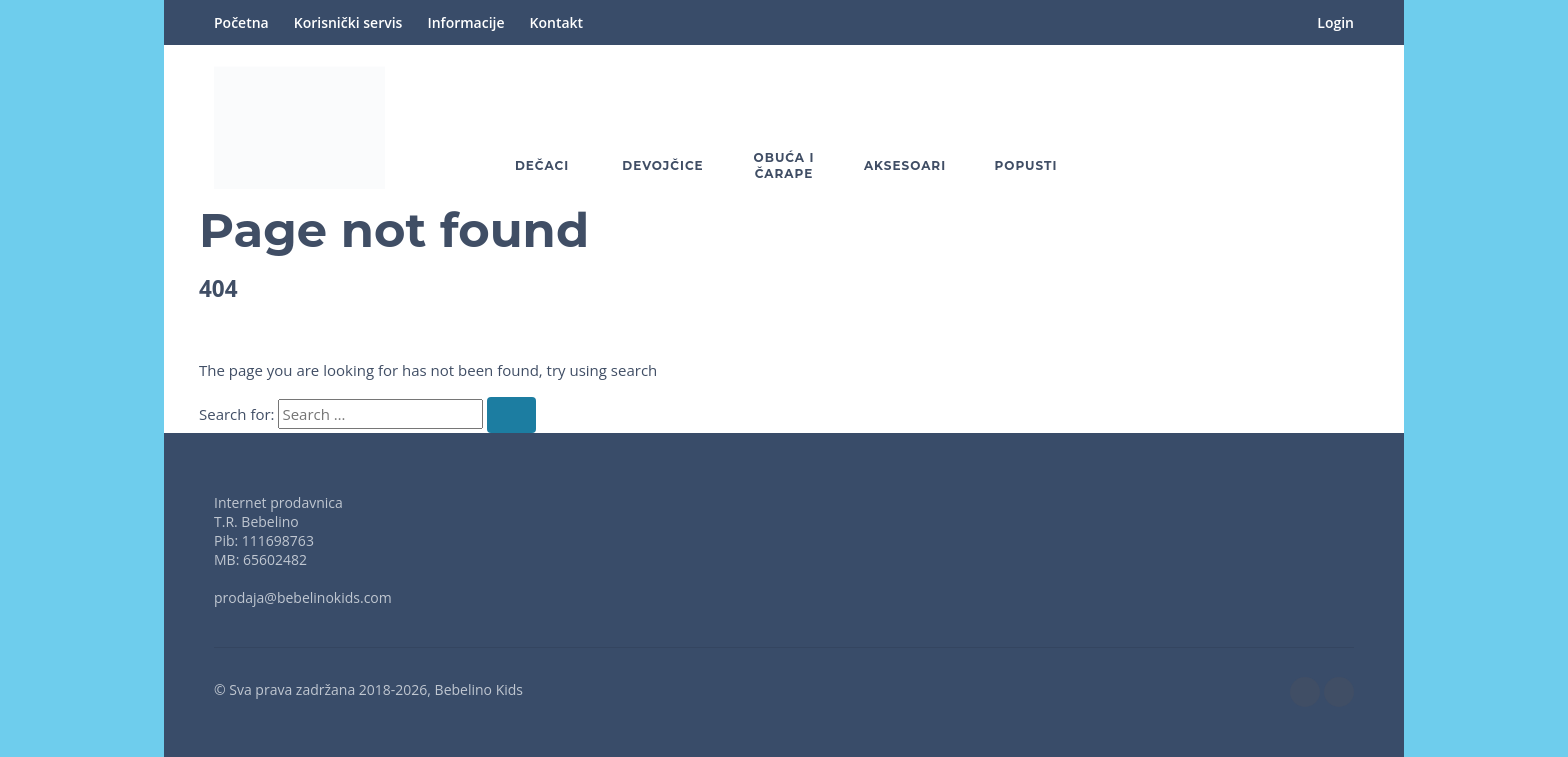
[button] (1284, 128)
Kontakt (557, 22)
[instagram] (1339, 692)
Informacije (465, 22)
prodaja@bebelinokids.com (303, 597)
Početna (241, 22)
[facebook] (1305, 692)
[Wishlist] (1226, 128)
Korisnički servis (348, 22)
